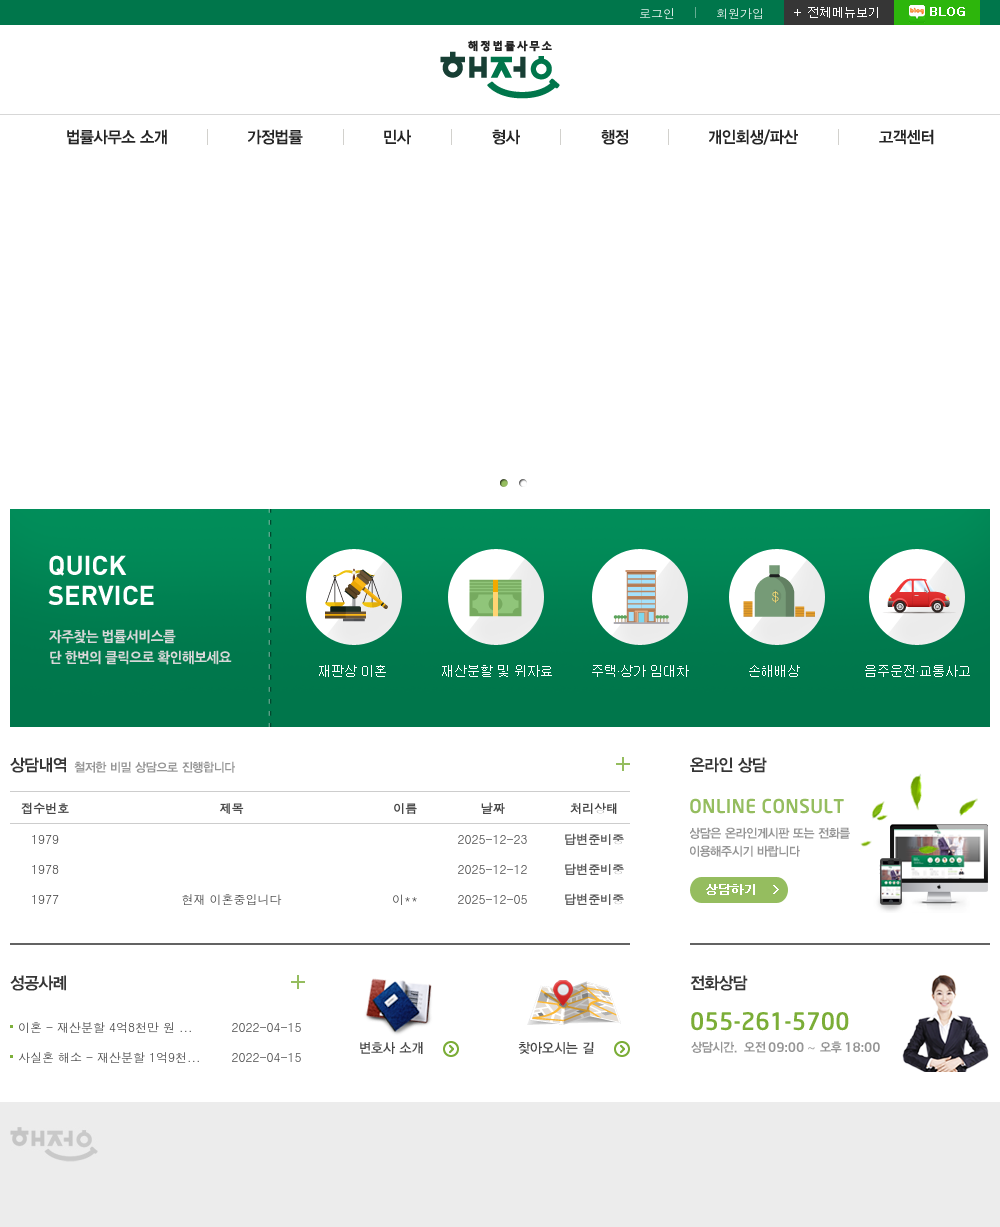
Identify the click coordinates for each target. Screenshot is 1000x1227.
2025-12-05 (492, 898)
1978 (45, 868)
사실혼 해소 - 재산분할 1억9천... (109, 1056)
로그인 (657, 12)
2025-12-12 (492, 868)
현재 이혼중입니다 (231, 898)
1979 (45, 838)
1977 (45, 898)
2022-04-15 (266, 1026)
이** (405, 898)
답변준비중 (594, 838)
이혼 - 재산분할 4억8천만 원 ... (105, 1026)
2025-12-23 (492, 838)
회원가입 (740, 12)
